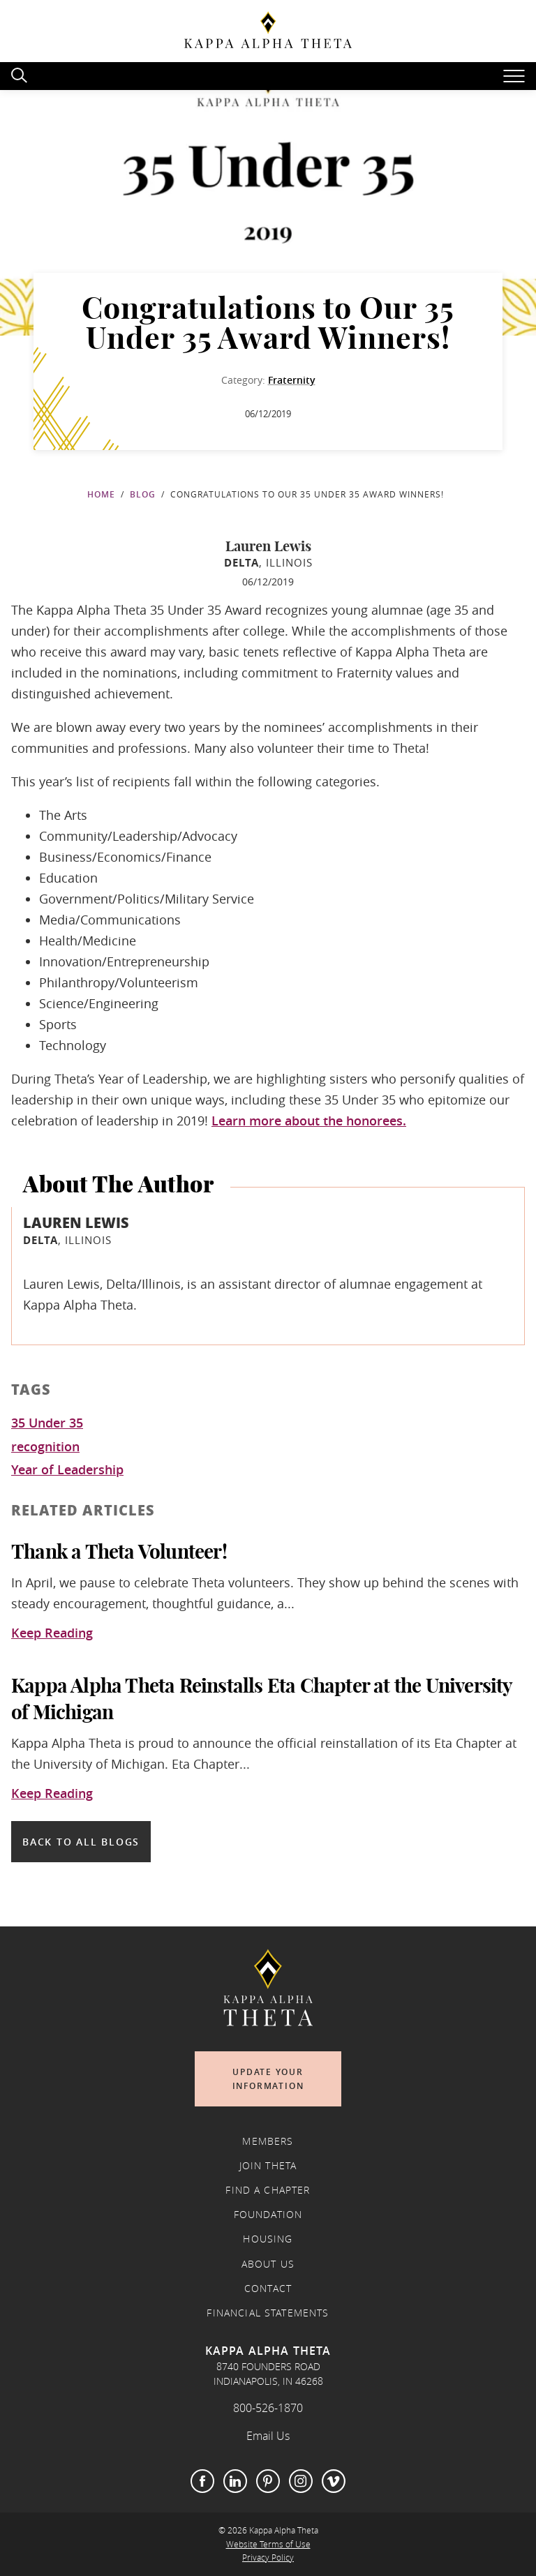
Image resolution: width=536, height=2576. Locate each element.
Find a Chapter (267, 2190)
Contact (268, 2288)
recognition (45, 1447)
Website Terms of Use (268, 2544)
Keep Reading (52, 1633)
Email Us (268, 2435)
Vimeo (333, 2481)
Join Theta (268, 2165)
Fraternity (291, 380)
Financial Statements (268, 2313)
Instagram (301, 2481)
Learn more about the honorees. (308, 1120)
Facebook (202, 2481)
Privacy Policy (268, 2557)
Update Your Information (268, 2079)
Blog (143, 494)
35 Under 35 (47, 1423)
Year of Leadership (67, 1470)
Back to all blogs (81, 1841)
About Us (268, 2264)
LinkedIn (235, 2481)
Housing (267, 2239)
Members (267, 2141)
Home (101, 494)
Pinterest (268, 2481)
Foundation (268, 2214)
